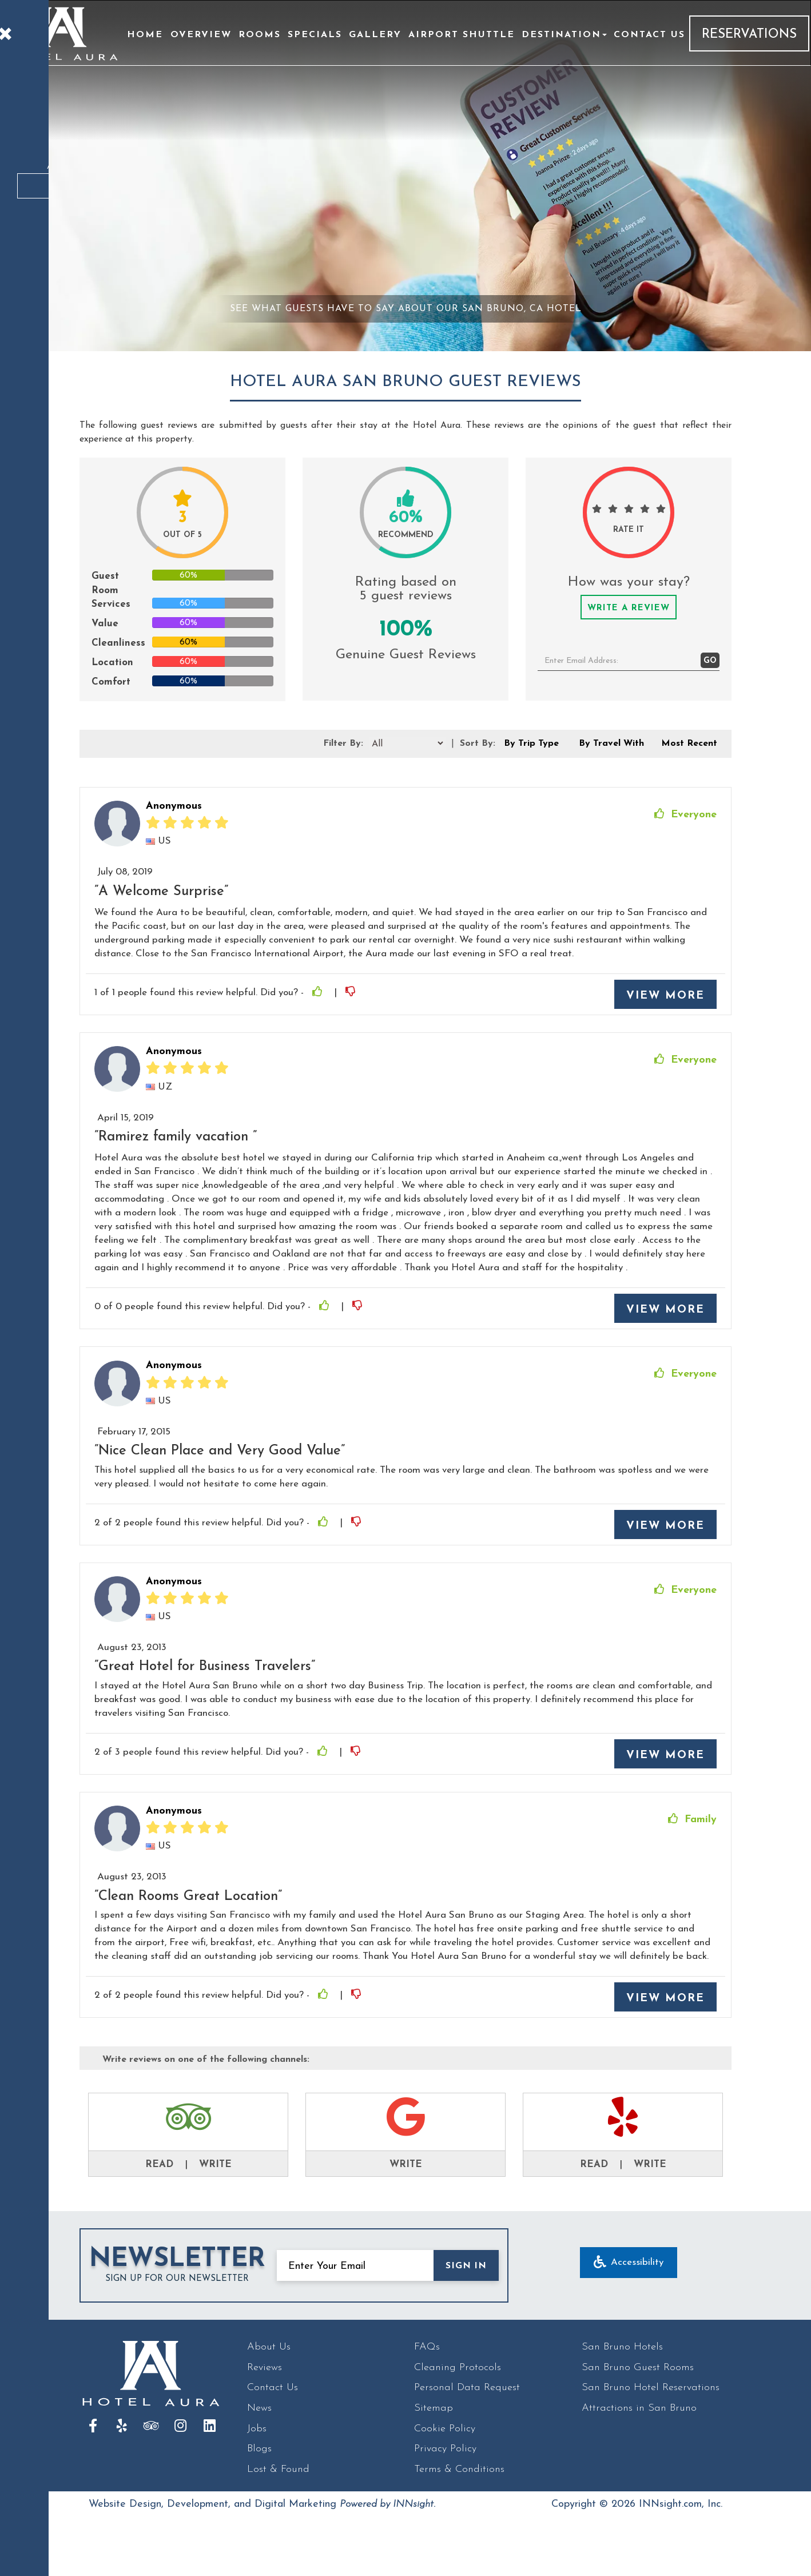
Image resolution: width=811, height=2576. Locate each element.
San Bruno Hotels (622, 2347)
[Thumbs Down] (352, 992)
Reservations (749, 34)
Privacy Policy (445, 2448)
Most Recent (689, 743)
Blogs (259, 2448)
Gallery (375, 34)
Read (159, 2164)
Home (145, 34)
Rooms (259, 34)
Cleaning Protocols (457, 2367)
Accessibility (628, 2262)
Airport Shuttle (461, 34)
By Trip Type (531, 743)
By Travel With (611, 743)
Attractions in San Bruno (639, 2408)
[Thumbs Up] (318, 992)
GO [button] (710, 661)
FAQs (427, 2347)
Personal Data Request (467, 2387)
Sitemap (433, 2408)
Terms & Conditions (459, 2469)
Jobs (257, 2428)
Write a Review (628, 608)
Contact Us (649, 34)
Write (215, 2164)
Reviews (264, 2367)
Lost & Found (278, 2469)
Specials (315, 34)
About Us (269, 2347)
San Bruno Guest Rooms (638, 2367)
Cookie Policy (444, 2428)
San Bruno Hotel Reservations (650, 2387)
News (259, 2408)
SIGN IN (466, 2266)
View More (665, 996)
